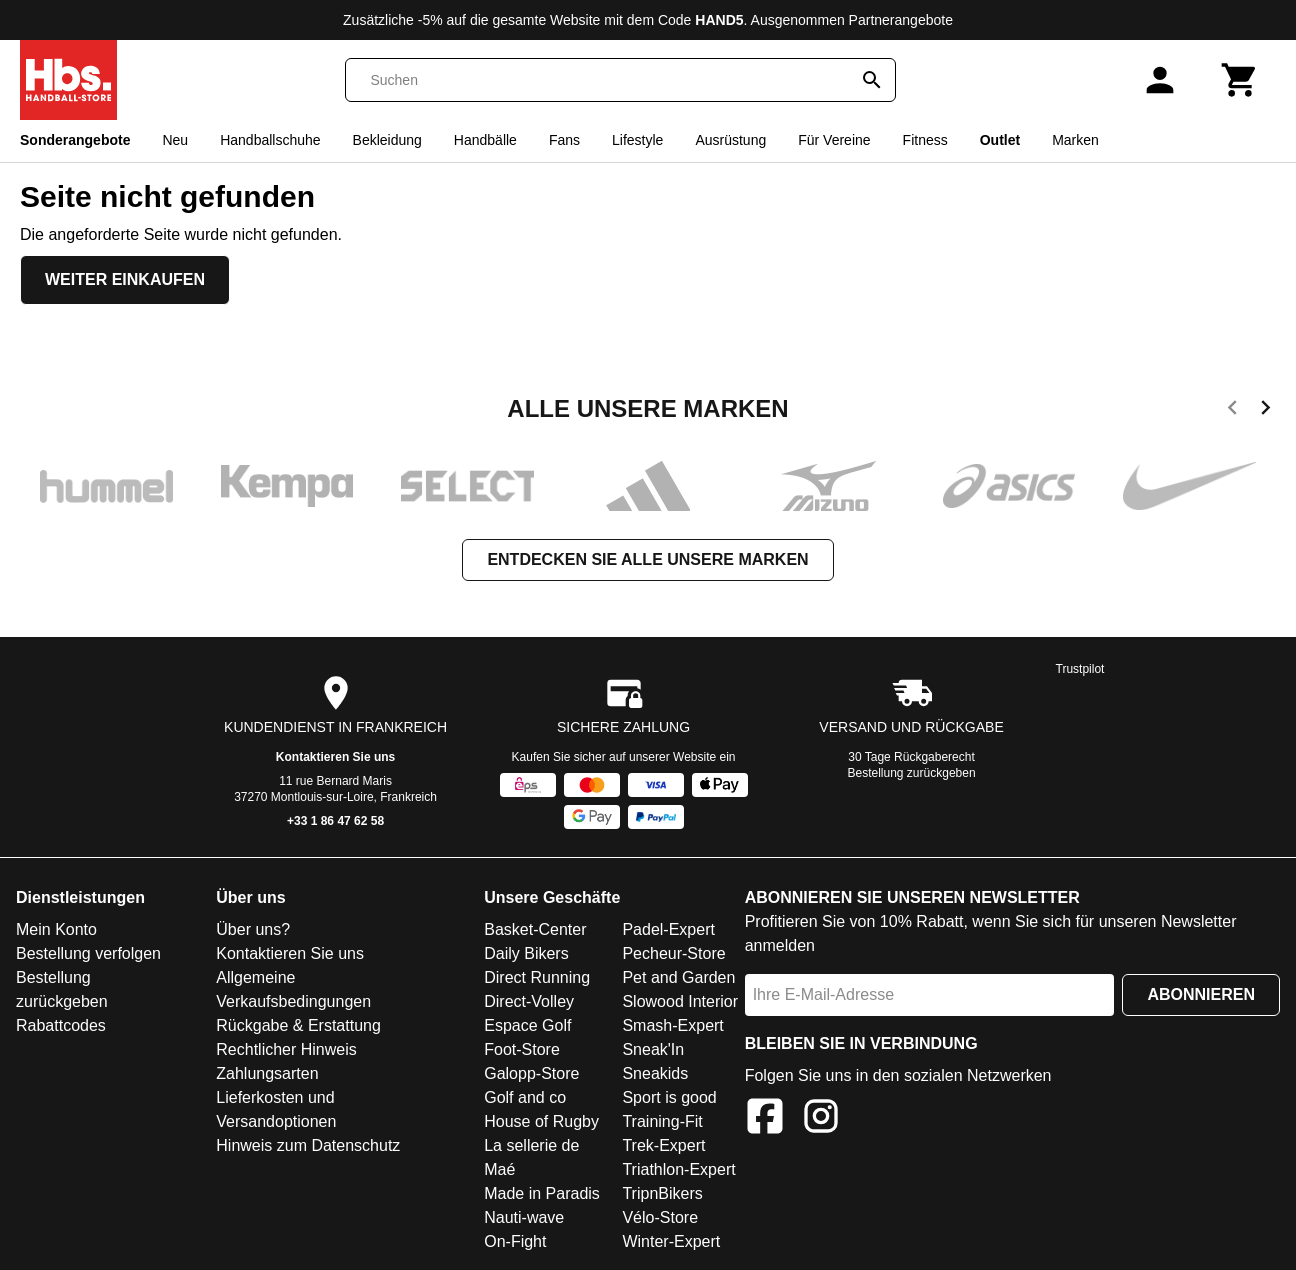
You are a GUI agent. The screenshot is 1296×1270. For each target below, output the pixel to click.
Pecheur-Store (673, 953)
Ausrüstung (730, 140)
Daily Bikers (526, 953)
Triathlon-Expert (678, 1169)
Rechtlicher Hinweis (286, 1049)
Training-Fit (662, 1121)
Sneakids (655, 1073)
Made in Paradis (542, 1193)
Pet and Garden (678, 977)
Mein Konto (56, 929)
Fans (564, 140)
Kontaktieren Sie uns (335, 757)
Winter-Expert (671, 1241)
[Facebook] (765, 1119)
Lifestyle (637, 140)
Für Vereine (834, 140)
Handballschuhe (270, 140)
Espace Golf (527, 1025)
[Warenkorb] (1240, 80)
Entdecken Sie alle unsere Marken (647, 559)
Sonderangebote (75, 140)
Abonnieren (1201, 994)
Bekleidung (387, 140)
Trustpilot (1080, 669)
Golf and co (525, 1097)
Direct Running (537, 977)
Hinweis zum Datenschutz (308, 1145)
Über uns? (253, 929)
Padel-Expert (668, 929)
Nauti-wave (524, 1217)
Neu (175, 140)
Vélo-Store (660, 1217)
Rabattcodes (61, 1025)
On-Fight (515, 1241)
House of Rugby (541, 1121)
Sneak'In (653, 1049)
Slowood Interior (680, 1001)
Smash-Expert (672, 1025)
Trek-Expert (663, 1145)
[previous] (1232, 411)
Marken (1075, 140)
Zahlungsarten (267, 1073)
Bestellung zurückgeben (912, 773)
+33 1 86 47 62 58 (335, 821)
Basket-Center (535, 929)
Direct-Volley (529, 1001)
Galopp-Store (531, 1073)
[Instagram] (821, 1119)
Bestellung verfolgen (88, 953)
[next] (1265, 411)
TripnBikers (662, 1193)
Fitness (925, 140)
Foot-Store (522, 1049)
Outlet (1000, 140)
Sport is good (669, 1097)
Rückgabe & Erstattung (298, 1025)
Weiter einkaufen (125, 279)
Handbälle (485, 140)
